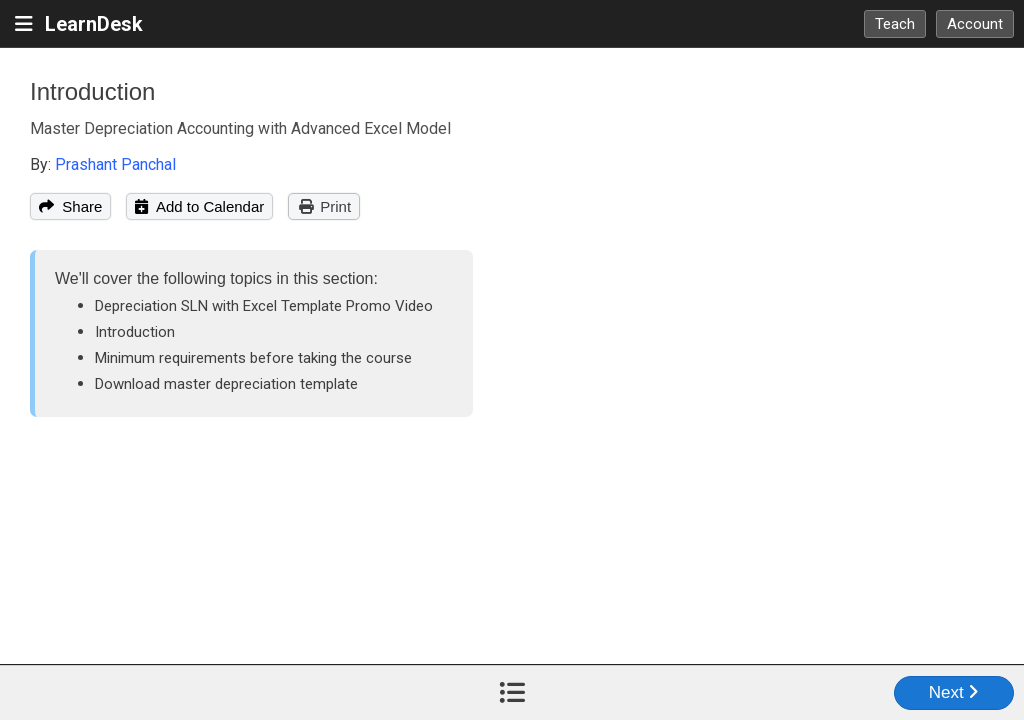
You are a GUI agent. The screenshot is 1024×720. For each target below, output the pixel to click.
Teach (895, 24)
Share (70, 206)
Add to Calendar (199, 206)
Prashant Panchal (115, 164)
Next (954, 692)
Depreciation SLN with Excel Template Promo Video (264, 306)
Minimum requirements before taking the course (253, 358)
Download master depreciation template (226, 384)
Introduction (92, 91)
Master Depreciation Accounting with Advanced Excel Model (240, 128)
